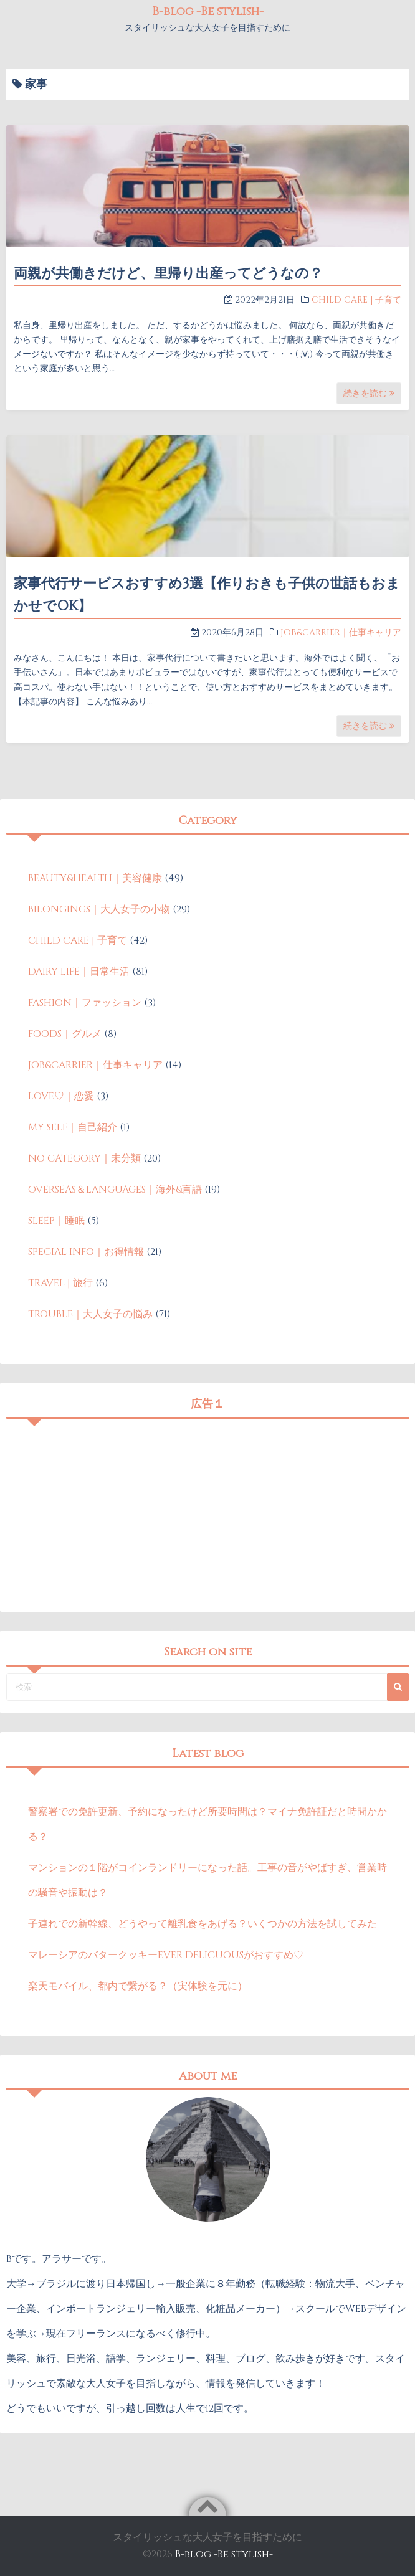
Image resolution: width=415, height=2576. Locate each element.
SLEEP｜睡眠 (56, 1221)
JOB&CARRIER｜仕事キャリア (340, 632)
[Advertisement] (207, 1512)
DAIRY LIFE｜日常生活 (79, 971)
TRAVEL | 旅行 (60, 1283)
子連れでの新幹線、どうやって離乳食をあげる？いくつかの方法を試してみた (202, 1924)
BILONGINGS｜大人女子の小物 (99, 909)
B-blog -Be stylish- (208, 11)
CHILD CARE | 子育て (356, 300)
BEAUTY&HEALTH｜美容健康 (95, 878)
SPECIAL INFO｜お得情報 (86, 1252)
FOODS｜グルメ (65, 1034)
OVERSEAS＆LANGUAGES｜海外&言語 (115, 1189)
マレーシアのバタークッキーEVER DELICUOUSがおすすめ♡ (165, 1955)
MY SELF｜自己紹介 (72, 1127)
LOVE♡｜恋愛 (61, 1096)
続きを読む (368, 393)
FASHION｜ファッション (84, 1003)
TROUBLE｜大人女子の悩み (90, 1314)
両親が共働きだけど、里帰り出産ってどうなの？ (168, 274)
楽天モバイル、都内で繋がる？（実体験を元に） (137, 1986)
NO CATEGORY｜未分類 (84, 1158)
